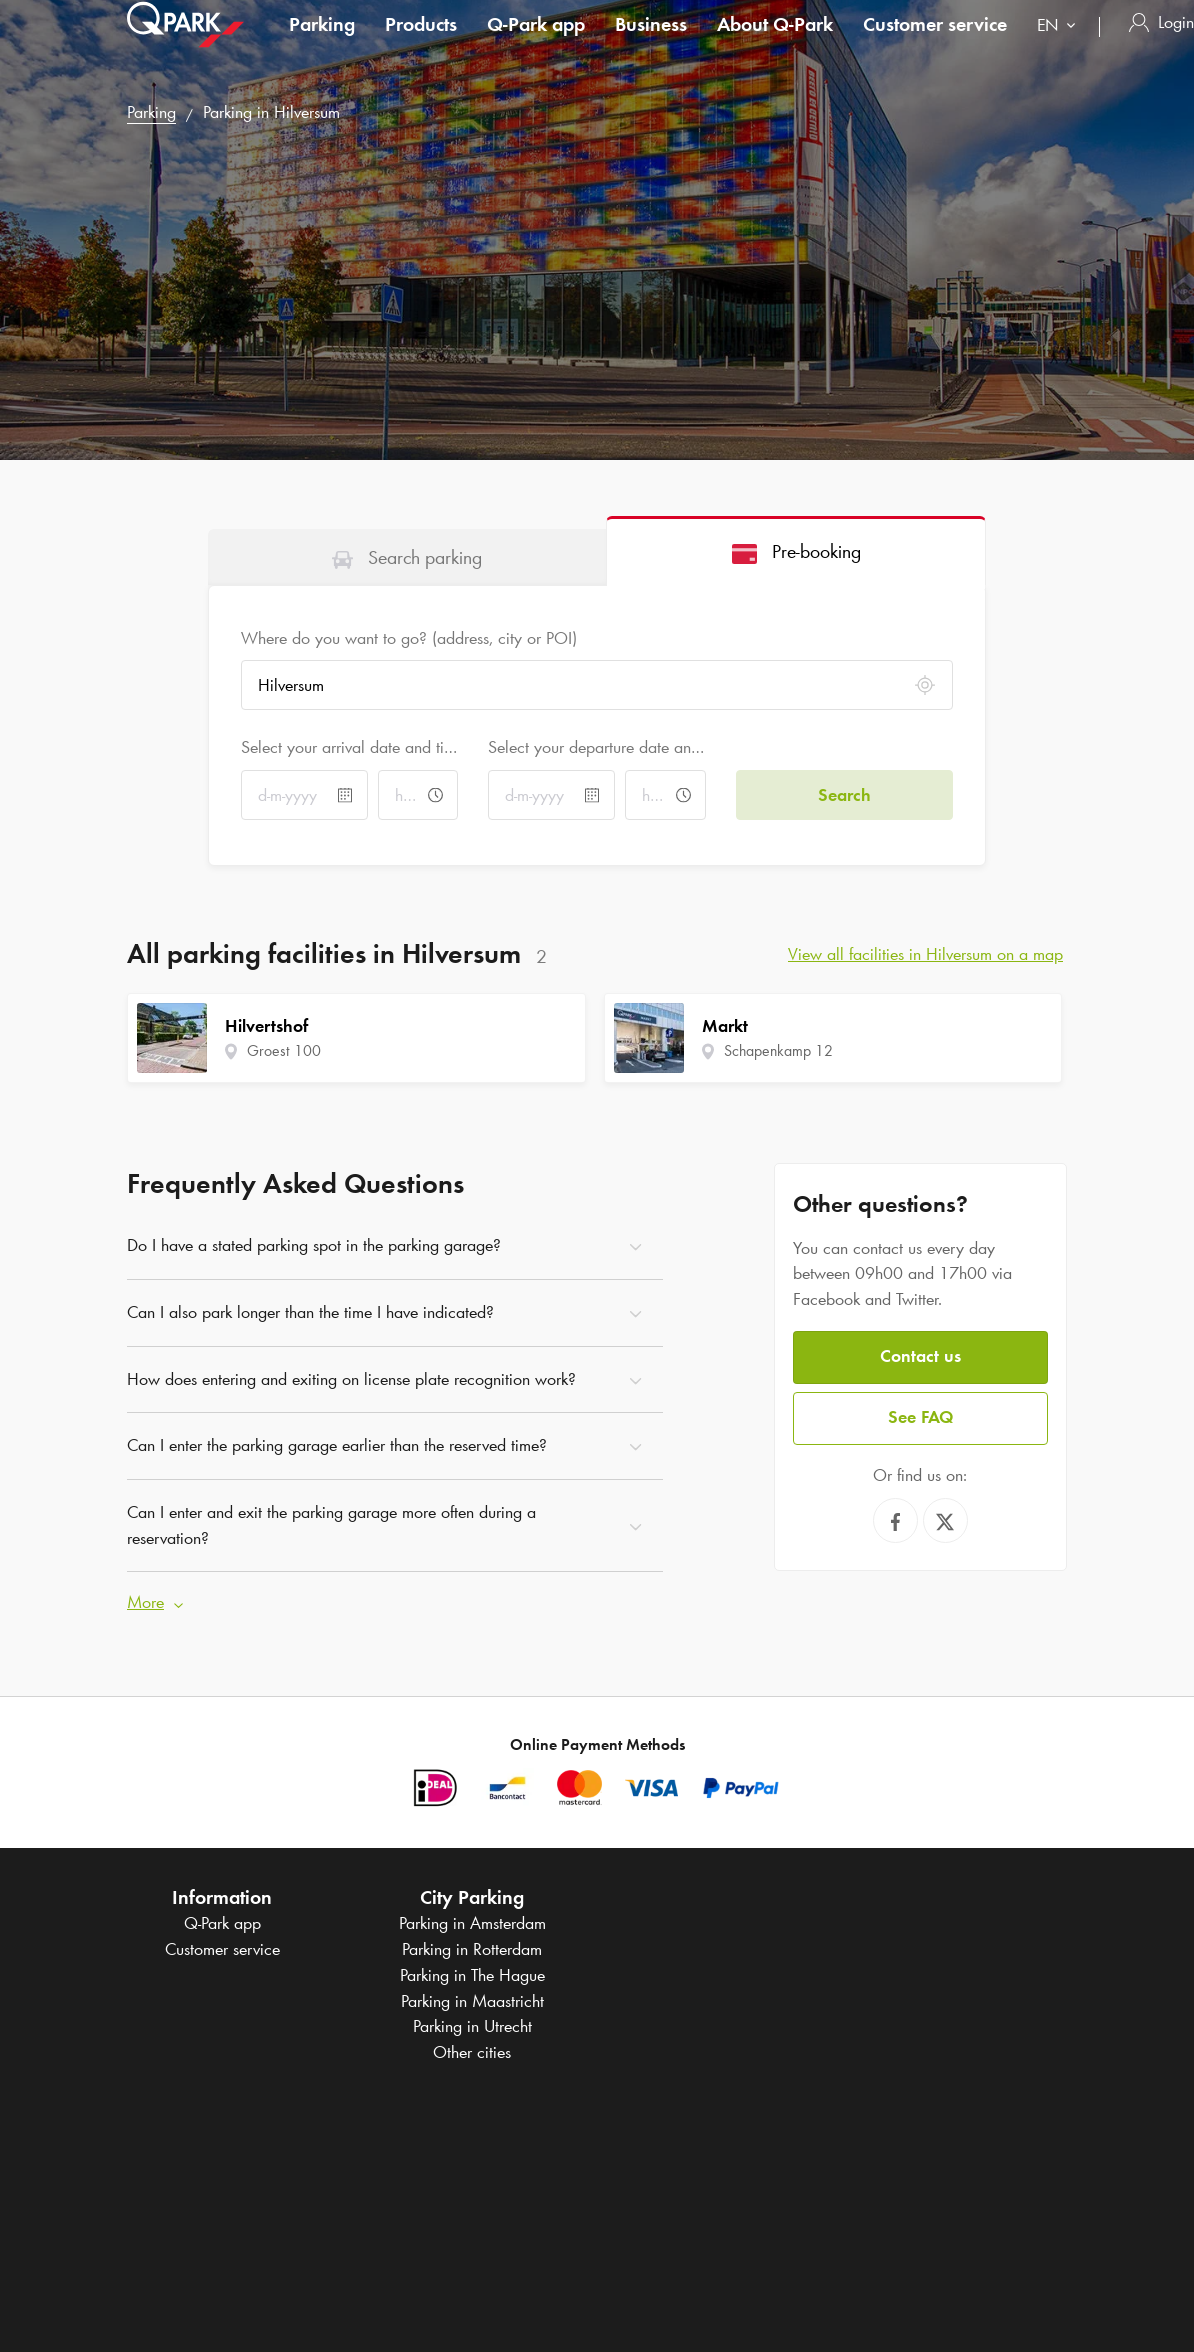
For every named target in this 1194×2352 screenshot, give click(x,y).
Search (844, 795)
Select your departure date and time (596, 747)
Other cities (472, 2052)
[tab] (407, 557)
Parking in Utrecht (472, 2026)
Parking (322, 44)
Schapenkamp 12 (778, 1050)
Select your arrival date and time (349, 747)
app (536, 44)
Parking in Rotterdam (472, 1949)
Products (421, 44)
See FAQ (920, 1417)
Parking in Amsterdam (472, 1923)
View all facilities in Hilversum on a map (925, 954)
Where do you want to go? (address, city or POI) (409, 638)
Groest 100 (284, 1050)
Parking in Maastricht (472, 2001)
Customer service (935, 44)
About (775, 44)
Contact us (920, 1356)
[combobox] (1060, 47)
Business (651, 44)
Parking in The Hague (472, 1975)
